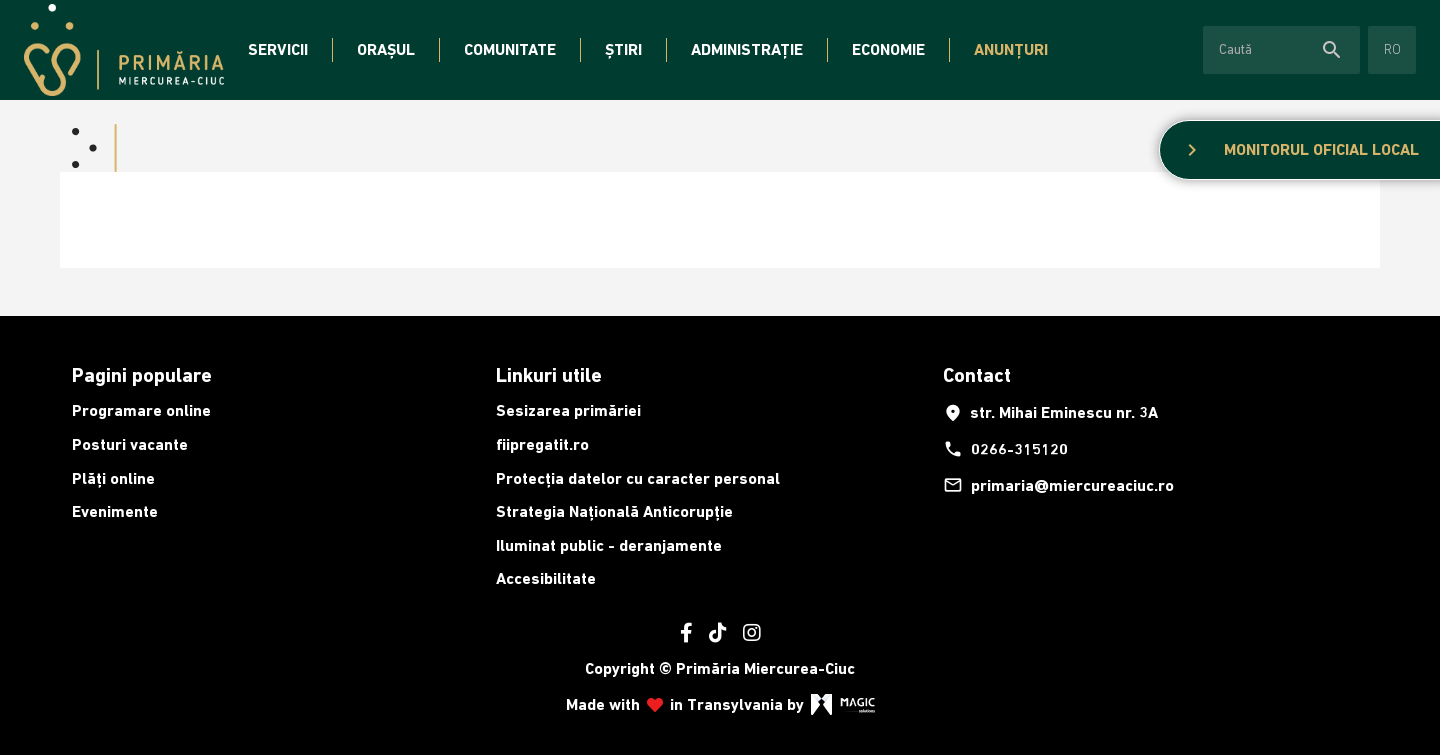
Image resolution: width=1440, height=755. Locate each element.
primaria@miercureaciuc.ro (1058, 485)
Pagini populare (142, 375)
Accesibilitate (546, 578)
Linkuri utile (549, 375)
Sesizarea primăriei (568, 410)
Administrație (747, 49)
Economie (888, 49)
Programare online (141, 410)
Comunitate (510, 49)
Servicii (278, 49)
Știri (623, 49)
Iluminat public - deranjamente (609, 545)
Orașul (386, 49)
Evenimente (115, 511)
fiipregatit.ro (542, 444)
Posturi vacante (130, 444)
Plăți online (113, 478)
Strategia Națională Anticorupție (614, 511)
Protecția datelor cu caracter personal (638, 478)
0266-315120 (1005, 449)
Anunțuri (1011, 49)
